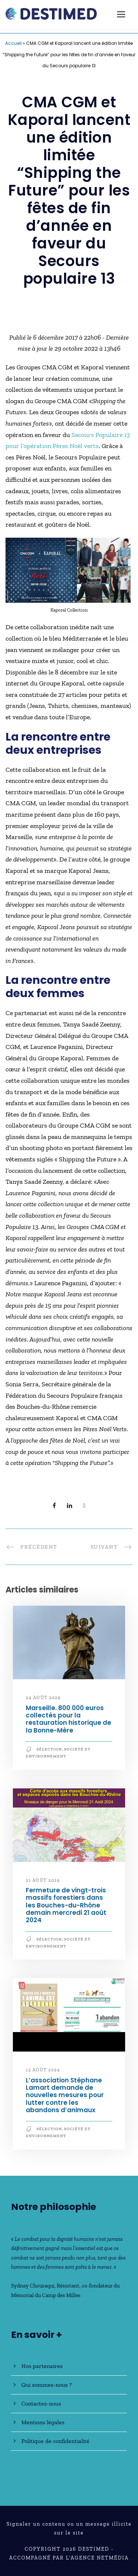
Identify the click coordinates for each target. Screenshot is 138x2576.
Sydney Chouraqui (32, 2285)
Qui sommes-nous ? (46, 2384)
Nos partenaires (42, 2365)
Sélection (49, 1749)
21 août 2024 (43, 1880)
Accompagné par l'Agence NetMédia (69, 2558)
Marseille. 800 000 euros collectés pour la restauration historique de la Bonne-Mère (68, 1719)
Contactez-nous (41, 2403)
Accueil (13, 43)
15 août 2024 (43, 2069)
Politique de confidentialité (55, 2440)
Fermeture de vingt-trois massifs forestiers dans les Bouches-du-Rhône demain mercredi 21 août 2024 (66, 1905)
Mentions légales (42, 2422)
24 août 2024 (43, 1697)
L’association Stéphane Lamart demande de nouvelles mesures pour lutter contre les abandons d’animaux (65, 2095)
